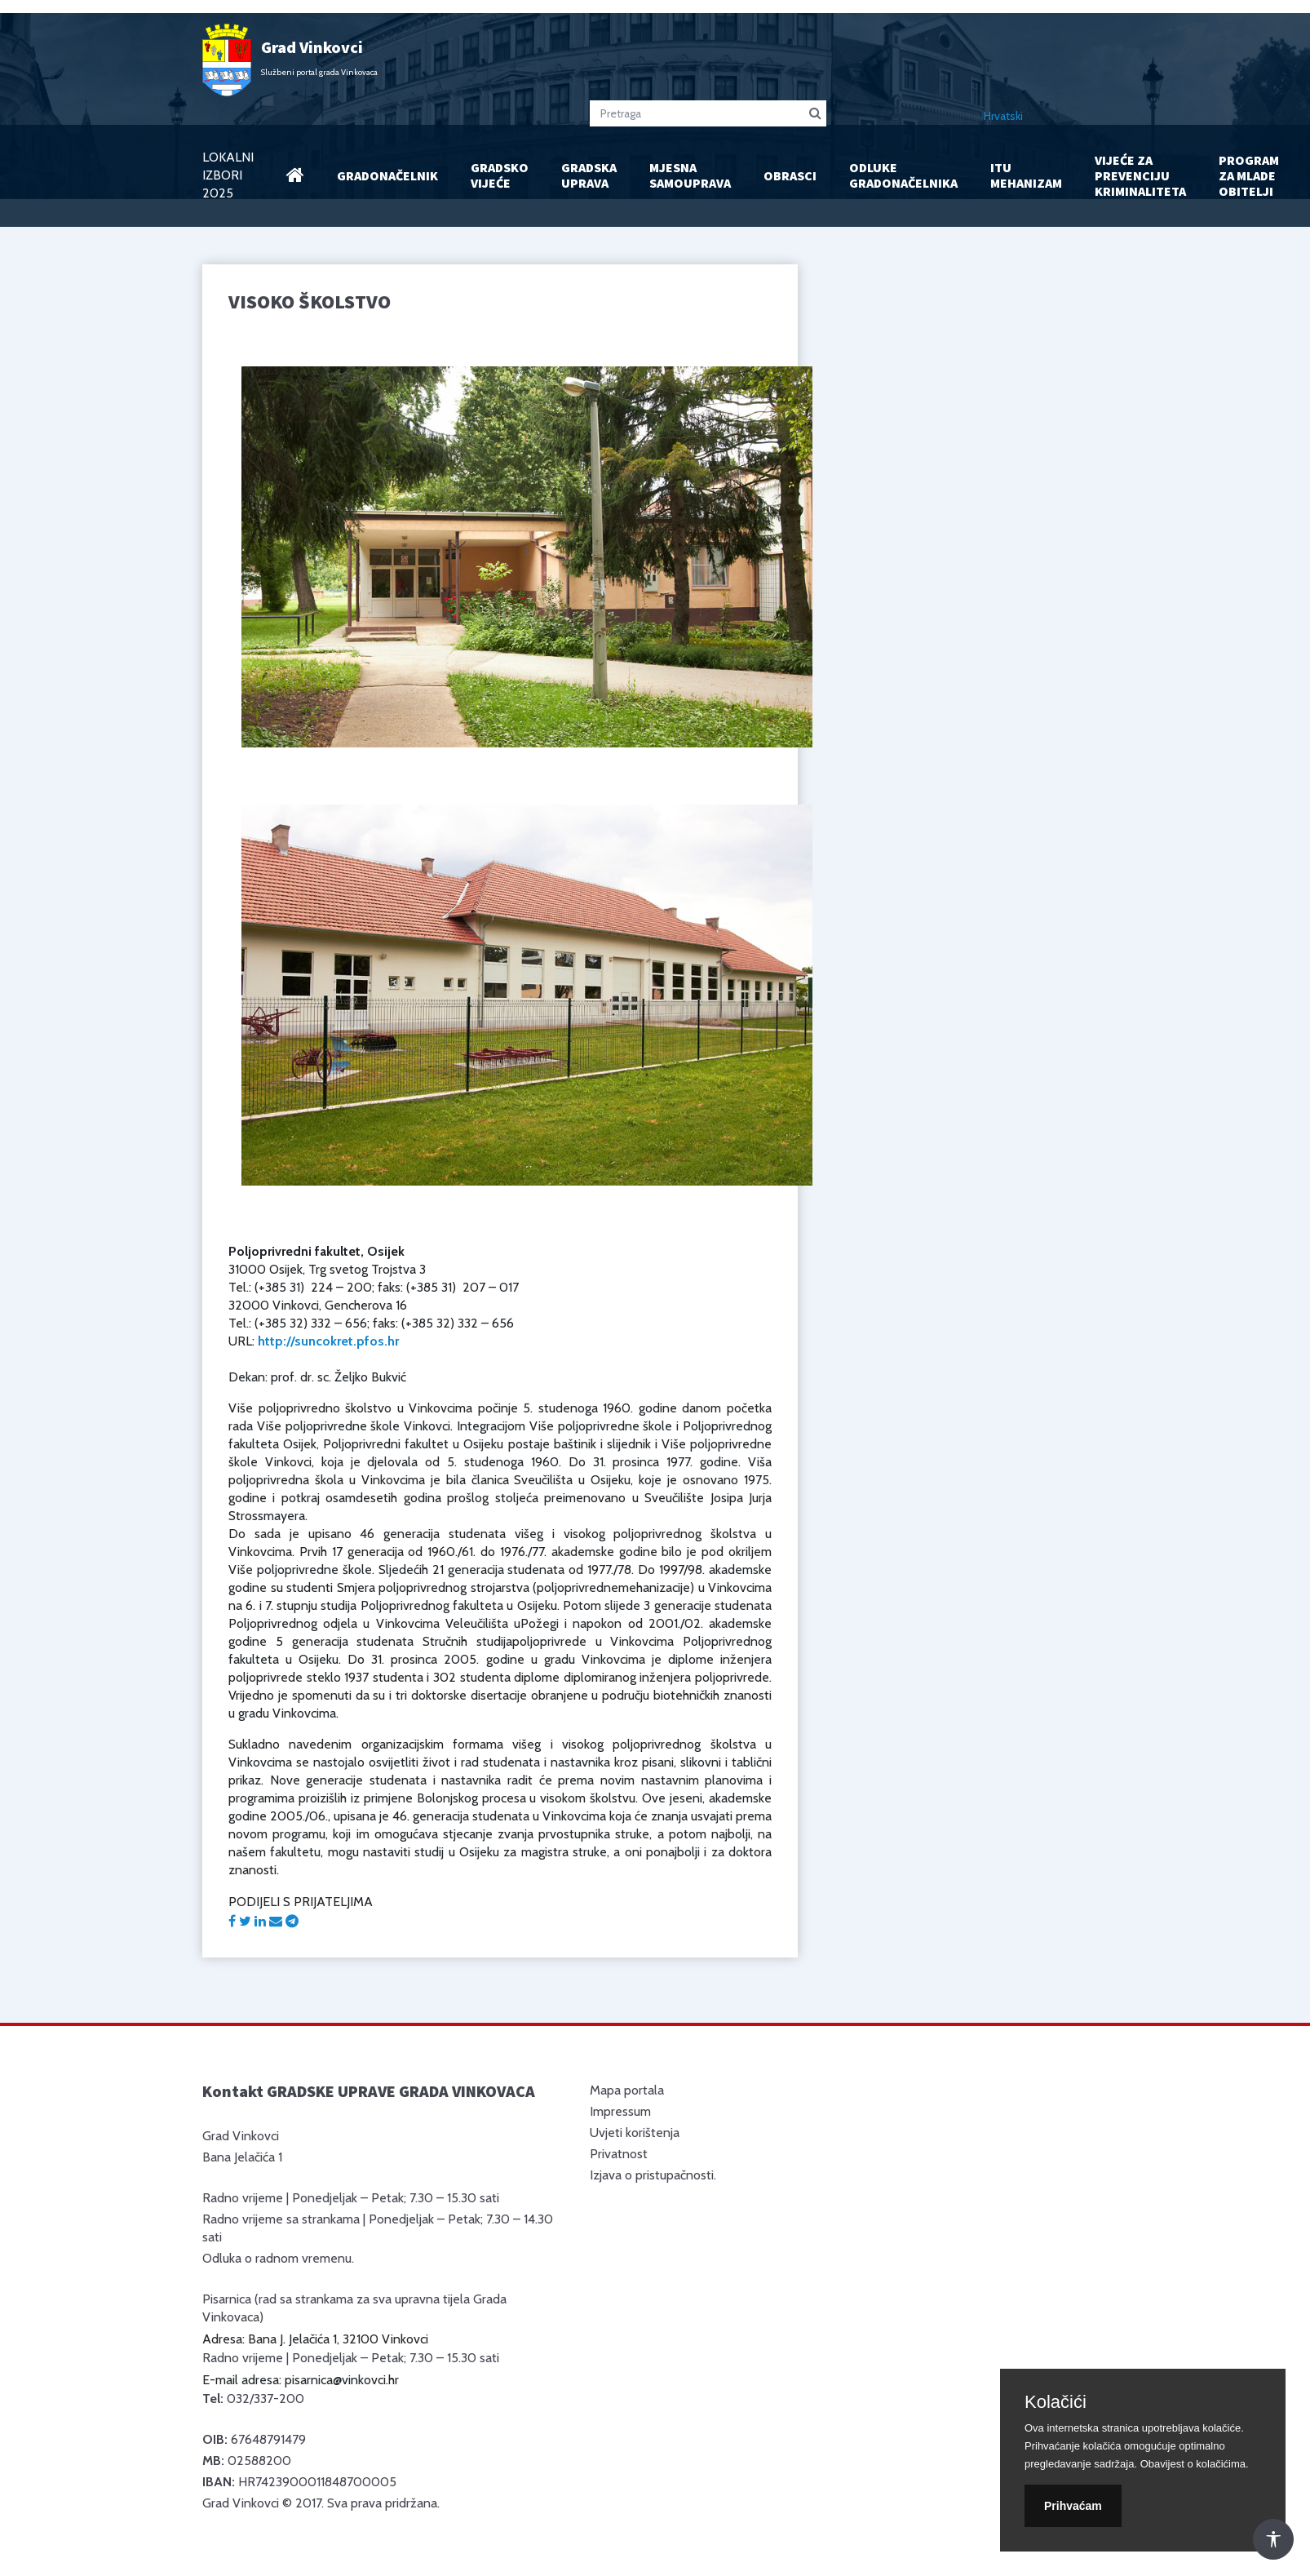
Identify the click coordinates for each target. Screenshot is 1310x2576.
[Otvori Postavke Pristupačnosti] (1273, 2539)
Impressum (620, 2111)
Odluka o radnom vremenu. (278, 2258)
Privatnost (619, 2153)
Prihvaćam (1073, 2505)
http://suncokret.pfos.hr (328, 1341)
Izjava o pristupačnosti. (653, 2175)
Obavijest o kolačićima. (1194, 2464)
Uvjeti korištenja (634, 2132)
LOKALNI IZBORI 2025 (228, 175)
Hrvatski (1003, 116)
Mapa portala (627, 2090)
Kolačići (1056, 2402)
